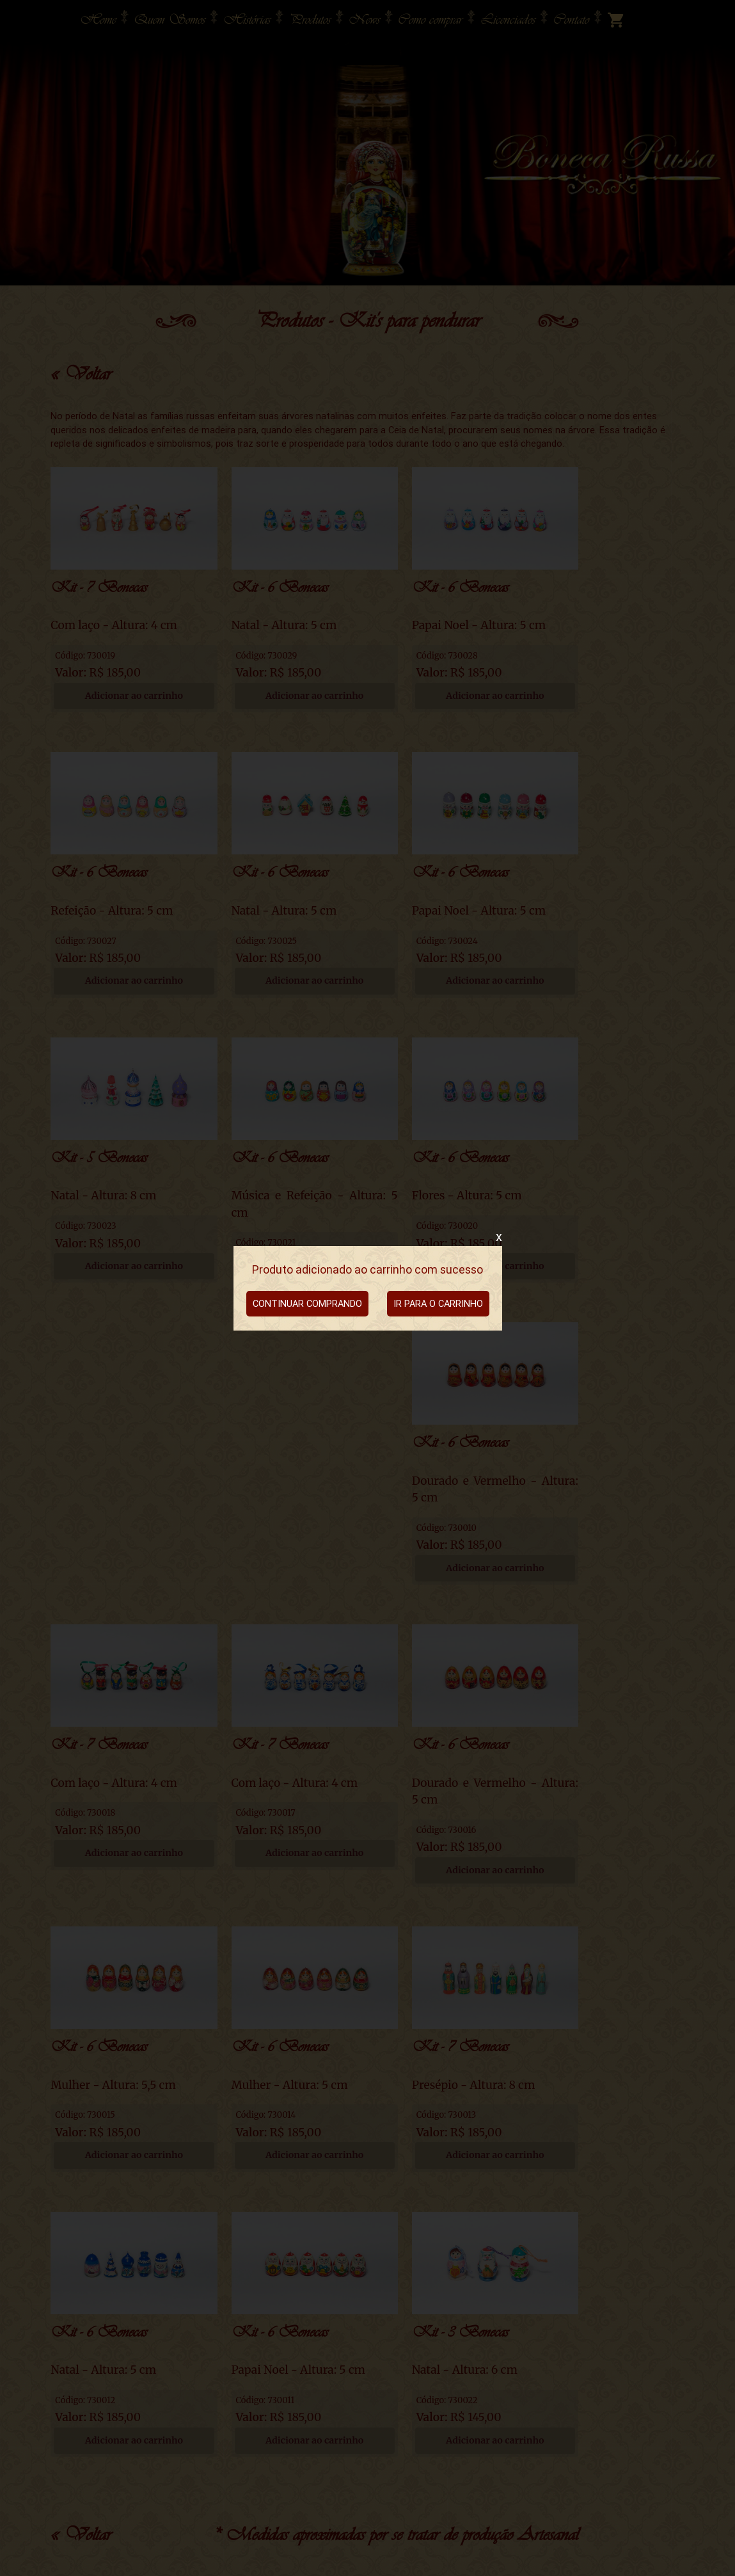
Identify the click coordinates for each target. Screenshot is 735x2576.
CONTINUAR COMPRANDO (307, 1303)
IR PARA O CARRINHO (438, 1303)
